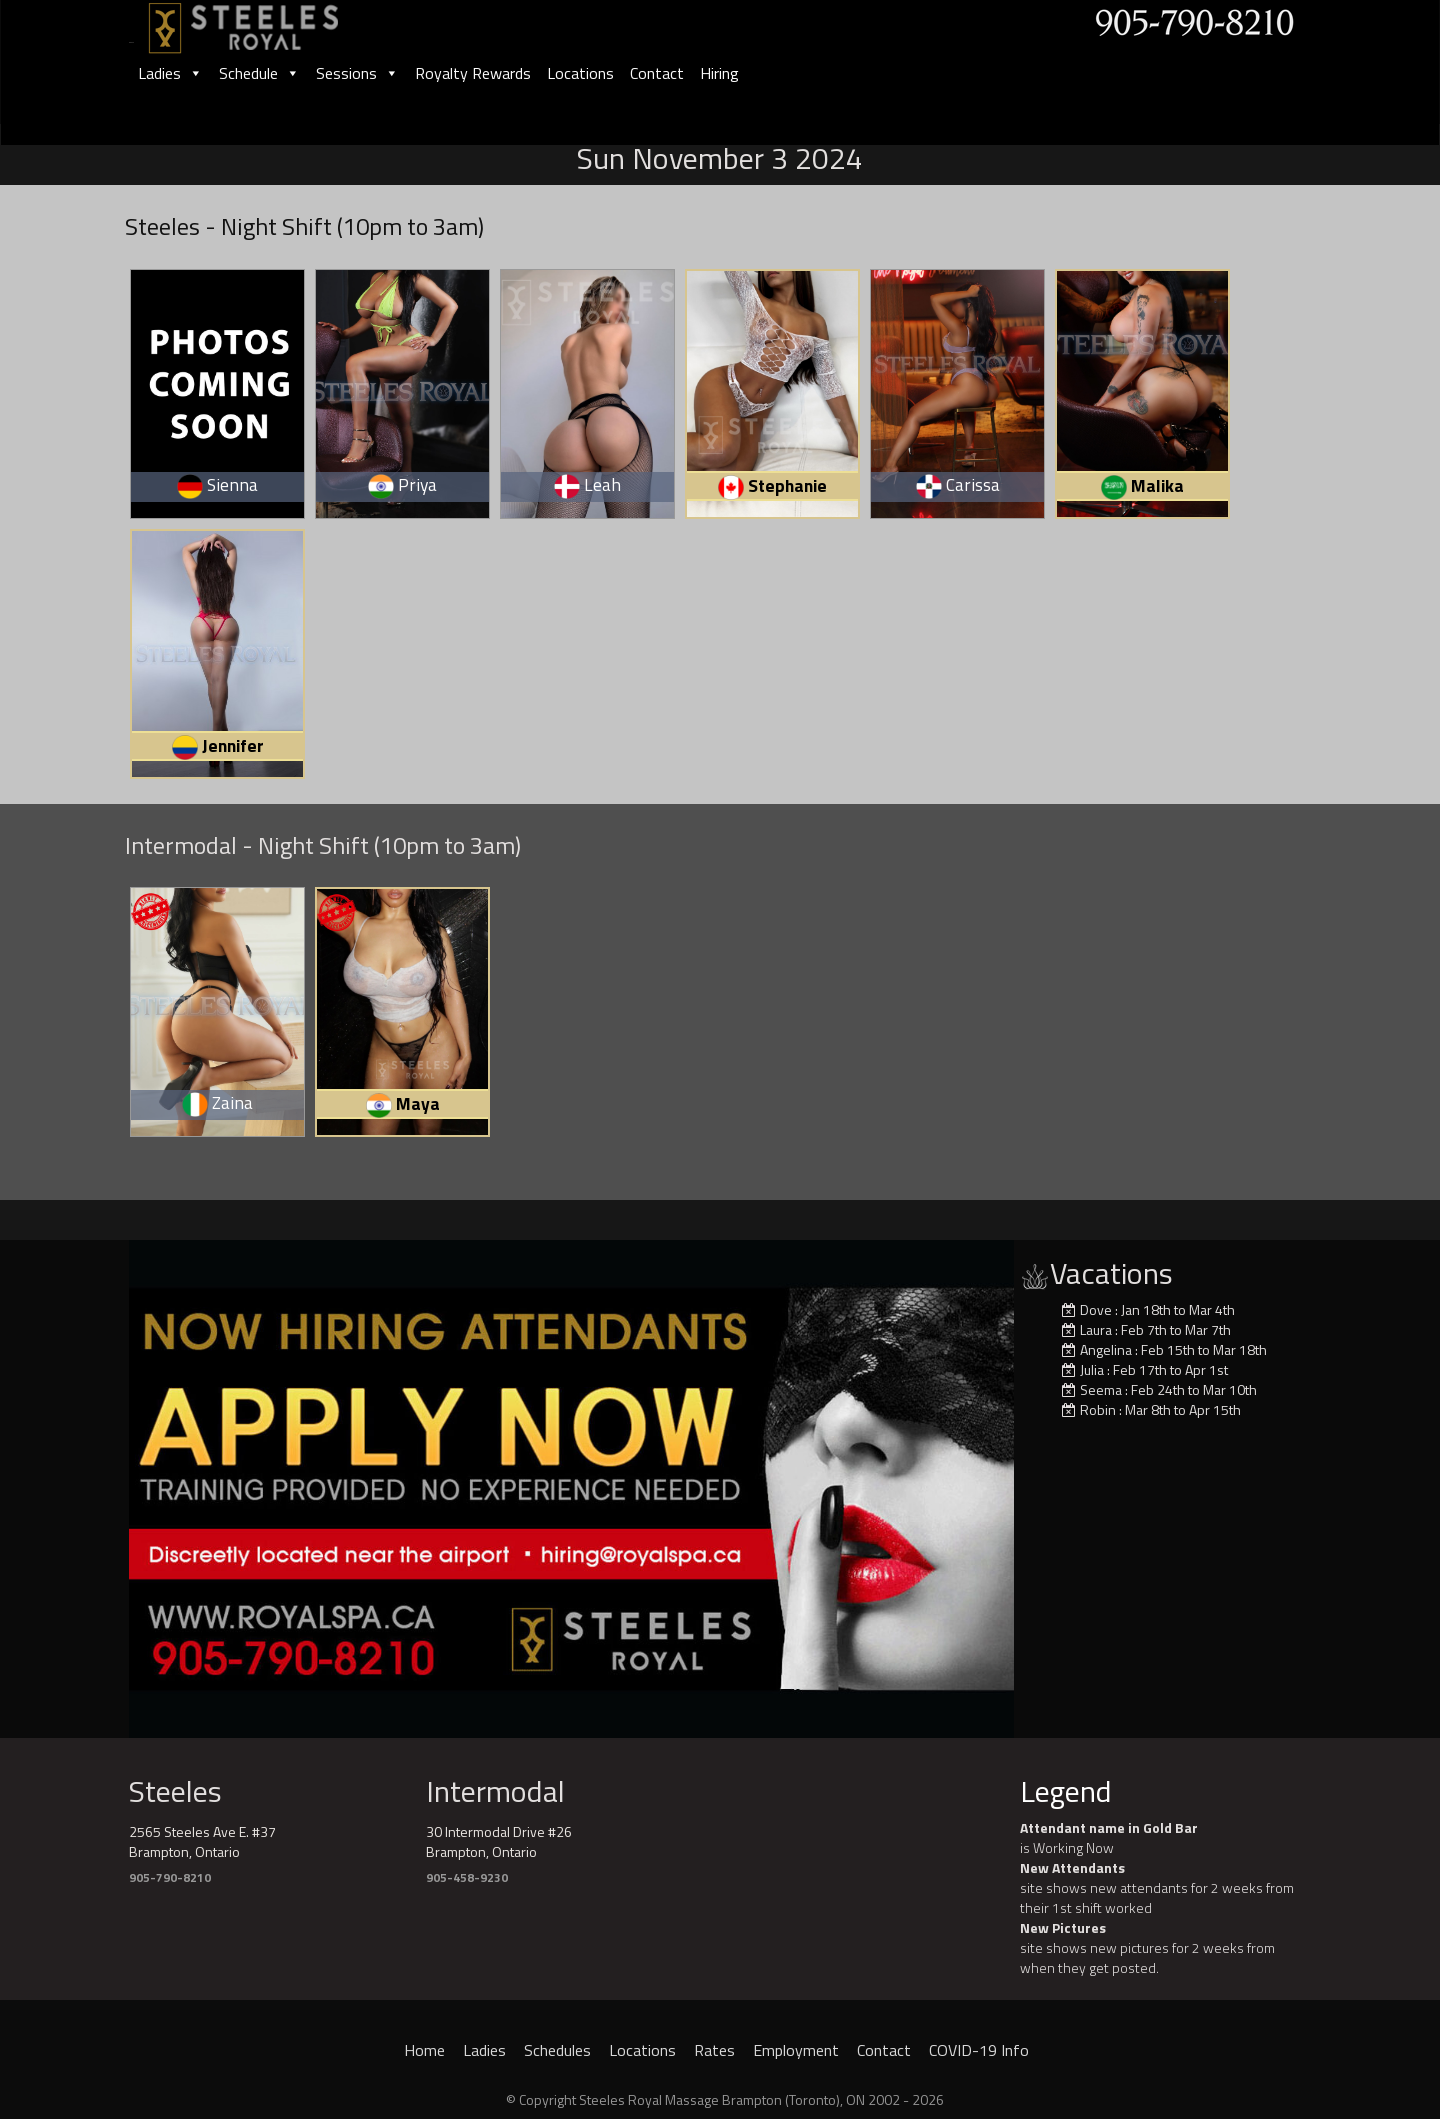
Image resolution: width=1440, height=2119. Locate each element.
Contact (657, 73)
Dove (1096, 1309)
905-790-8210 (170, 1877)
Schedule (259, 73)
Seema (1101, 1389)
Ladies (170, 73)
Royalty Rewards (473, 73)
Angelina (1106, 1349)
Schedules (557, 2050)
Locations (580, 73)
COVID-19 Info (979, 2050)
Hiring (719, 73)
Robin (1098, 1409)
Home (424, 2050)
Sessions (357, 73)
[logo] (265, 21)
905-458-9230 (467, 1877)
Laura (1096, 1329)
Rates (714, 2050)
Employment (796, 2050)
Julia (1092, 1369)
